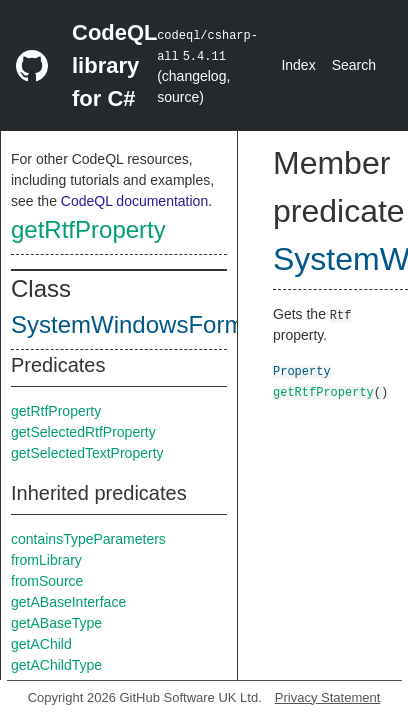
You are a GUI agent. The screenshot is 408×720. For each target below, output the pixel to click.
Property (302, 370)
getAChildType (56, 665)
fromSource (47, 581)
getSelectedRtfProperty (83, 432)
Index (298, 65)
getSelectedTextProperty (87, 453)
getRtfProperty (88, 229)
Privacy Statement (328, 697)
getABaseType (56, 623)
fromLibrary (46, 560)
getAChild (41, 644)
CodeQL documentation (134, 201)
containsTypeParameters (88, 539)
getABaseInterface (68, 602)
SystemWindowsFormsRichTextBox (200, 324)
